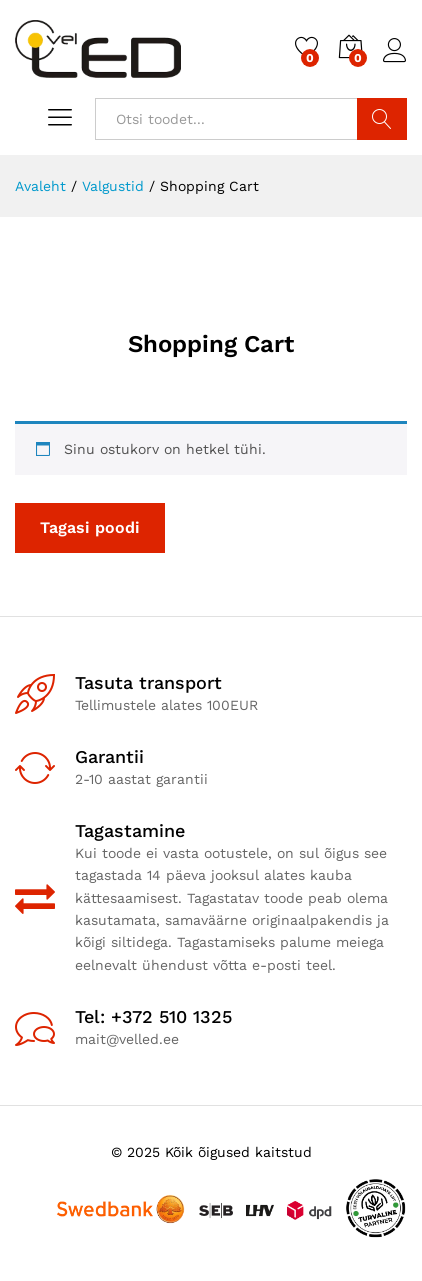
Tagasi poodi (90, 527)
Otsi (382, 119)
